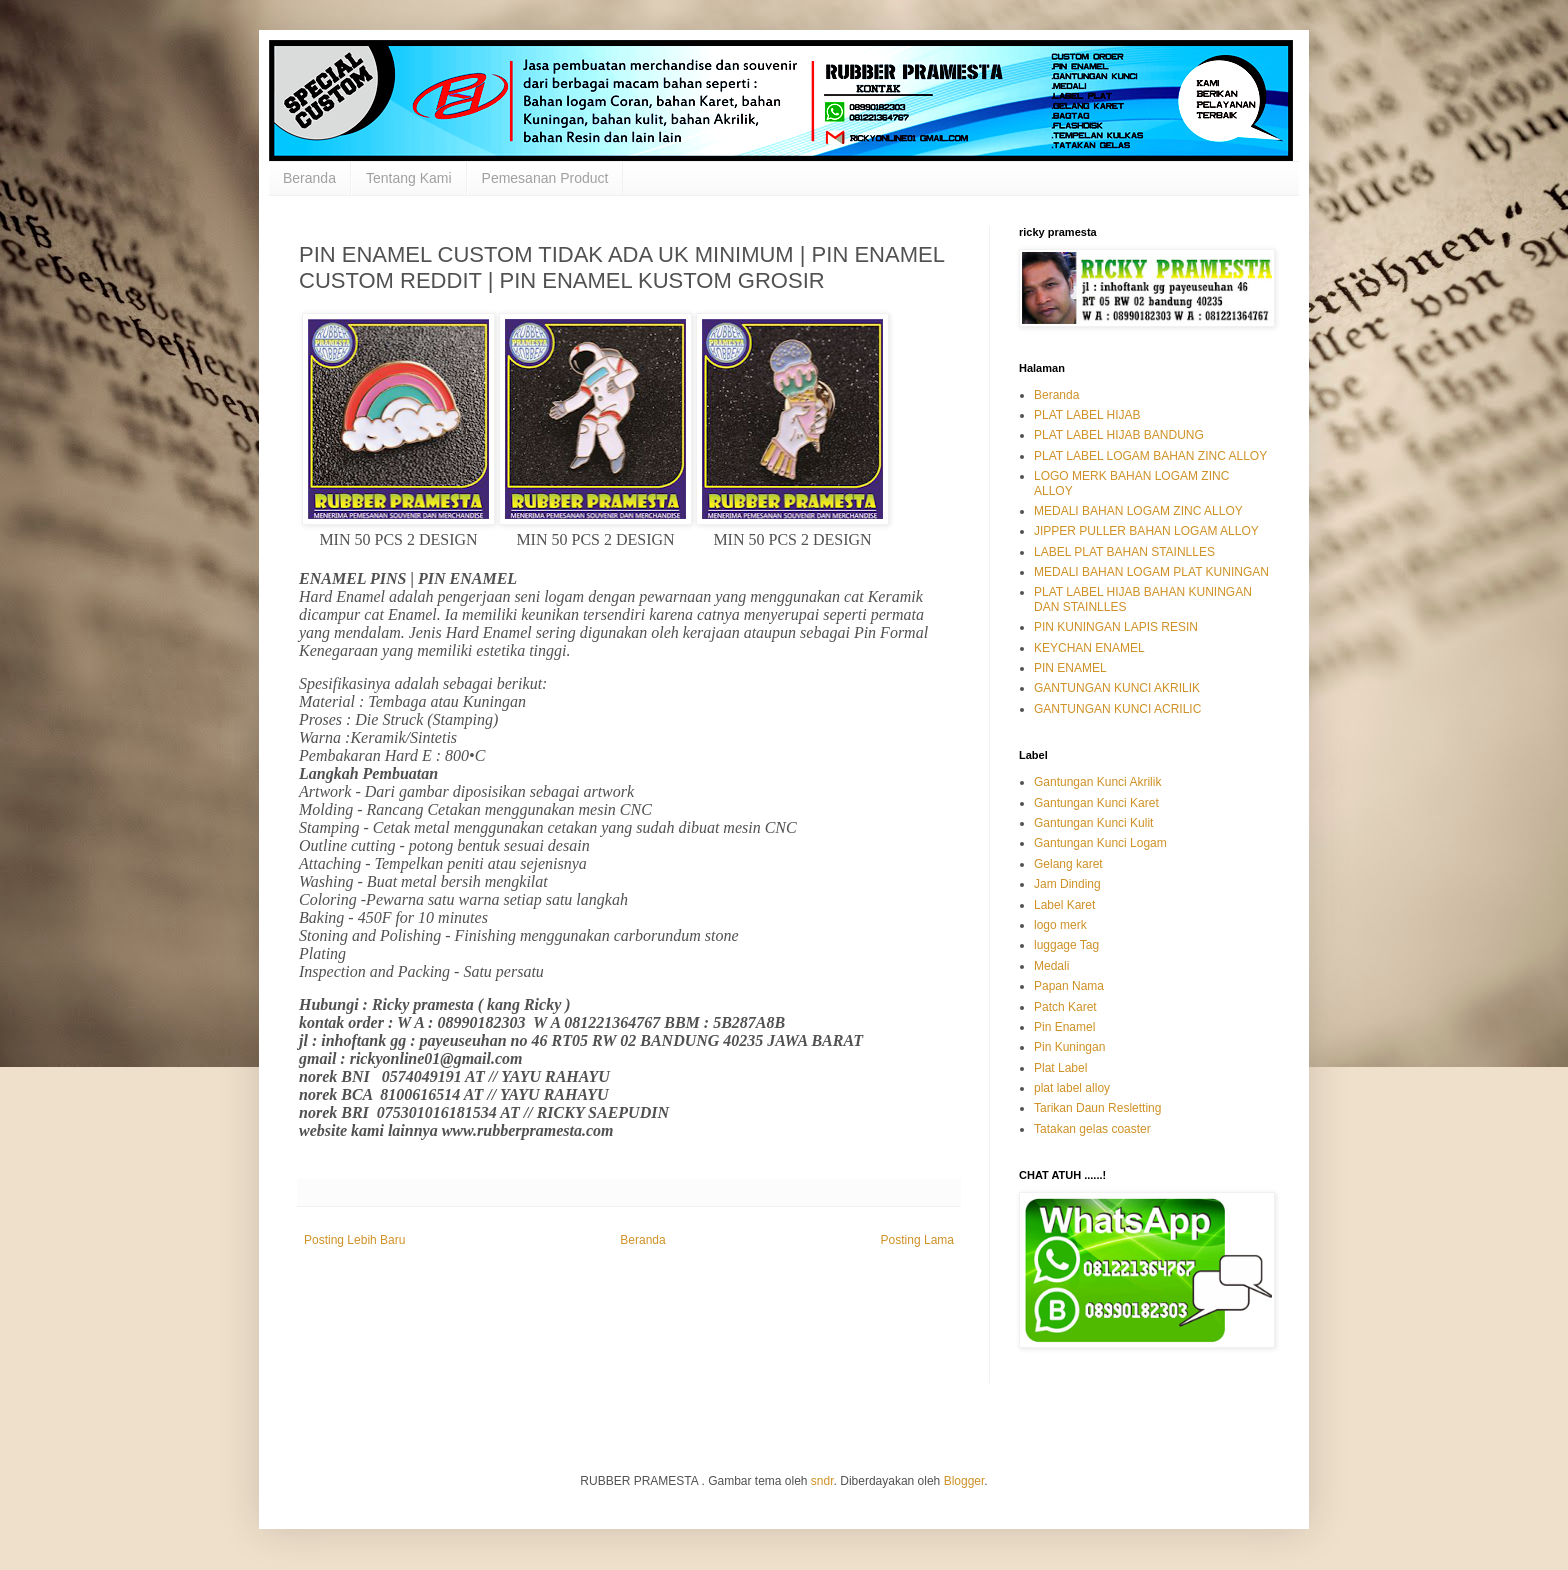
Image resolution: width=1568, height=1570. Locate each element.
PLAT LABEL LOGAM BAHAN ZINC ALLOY (1150, 456)
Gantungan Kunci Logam (1100, 843)
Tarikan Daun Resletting (1097, 1108)
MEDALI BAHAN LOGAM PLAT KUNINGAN (1151, 572)
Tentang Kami (409, 178)
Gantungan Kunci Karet (1096, 803)
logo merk (1060, 925)
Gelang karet (1068, 864)
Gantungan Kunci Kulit (1093, 823)
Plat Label (1060, 1068)
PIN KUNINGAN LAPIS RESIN (1116, 627)
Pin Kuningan (1069, 1047)
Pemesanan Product (545, 178)
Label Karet (1064, 905)
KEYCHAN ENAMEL (1089, 648)
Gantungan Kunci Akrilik (1097, 782)
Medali (1051, 966)
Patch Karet (1065, 1007)
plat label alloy (1072, 1088)
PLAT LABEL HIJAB (1087, 415)
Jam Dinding (1067, 884)
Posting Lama (917, 1240)
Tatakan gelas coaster (1092, 1129)
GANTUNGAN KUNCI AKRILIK (1117, 688)
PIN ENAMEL (1070, 668)
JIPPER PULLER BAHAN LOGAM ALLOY (1146, 531)
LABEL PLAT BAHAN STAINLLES (1124, 552)
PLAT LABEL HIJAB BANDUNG (1119, 435)
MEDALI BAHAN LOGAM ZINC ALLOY (1138, 511)
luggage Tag (1066, 945)
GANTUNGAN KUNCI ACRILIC (1117, 709)
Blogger (964, 1481)
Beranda (309, 178)
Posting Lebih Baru (354, 1240)
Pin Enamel (1064, 1027)
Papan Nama (1069, 986)
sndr (822, 1481)
